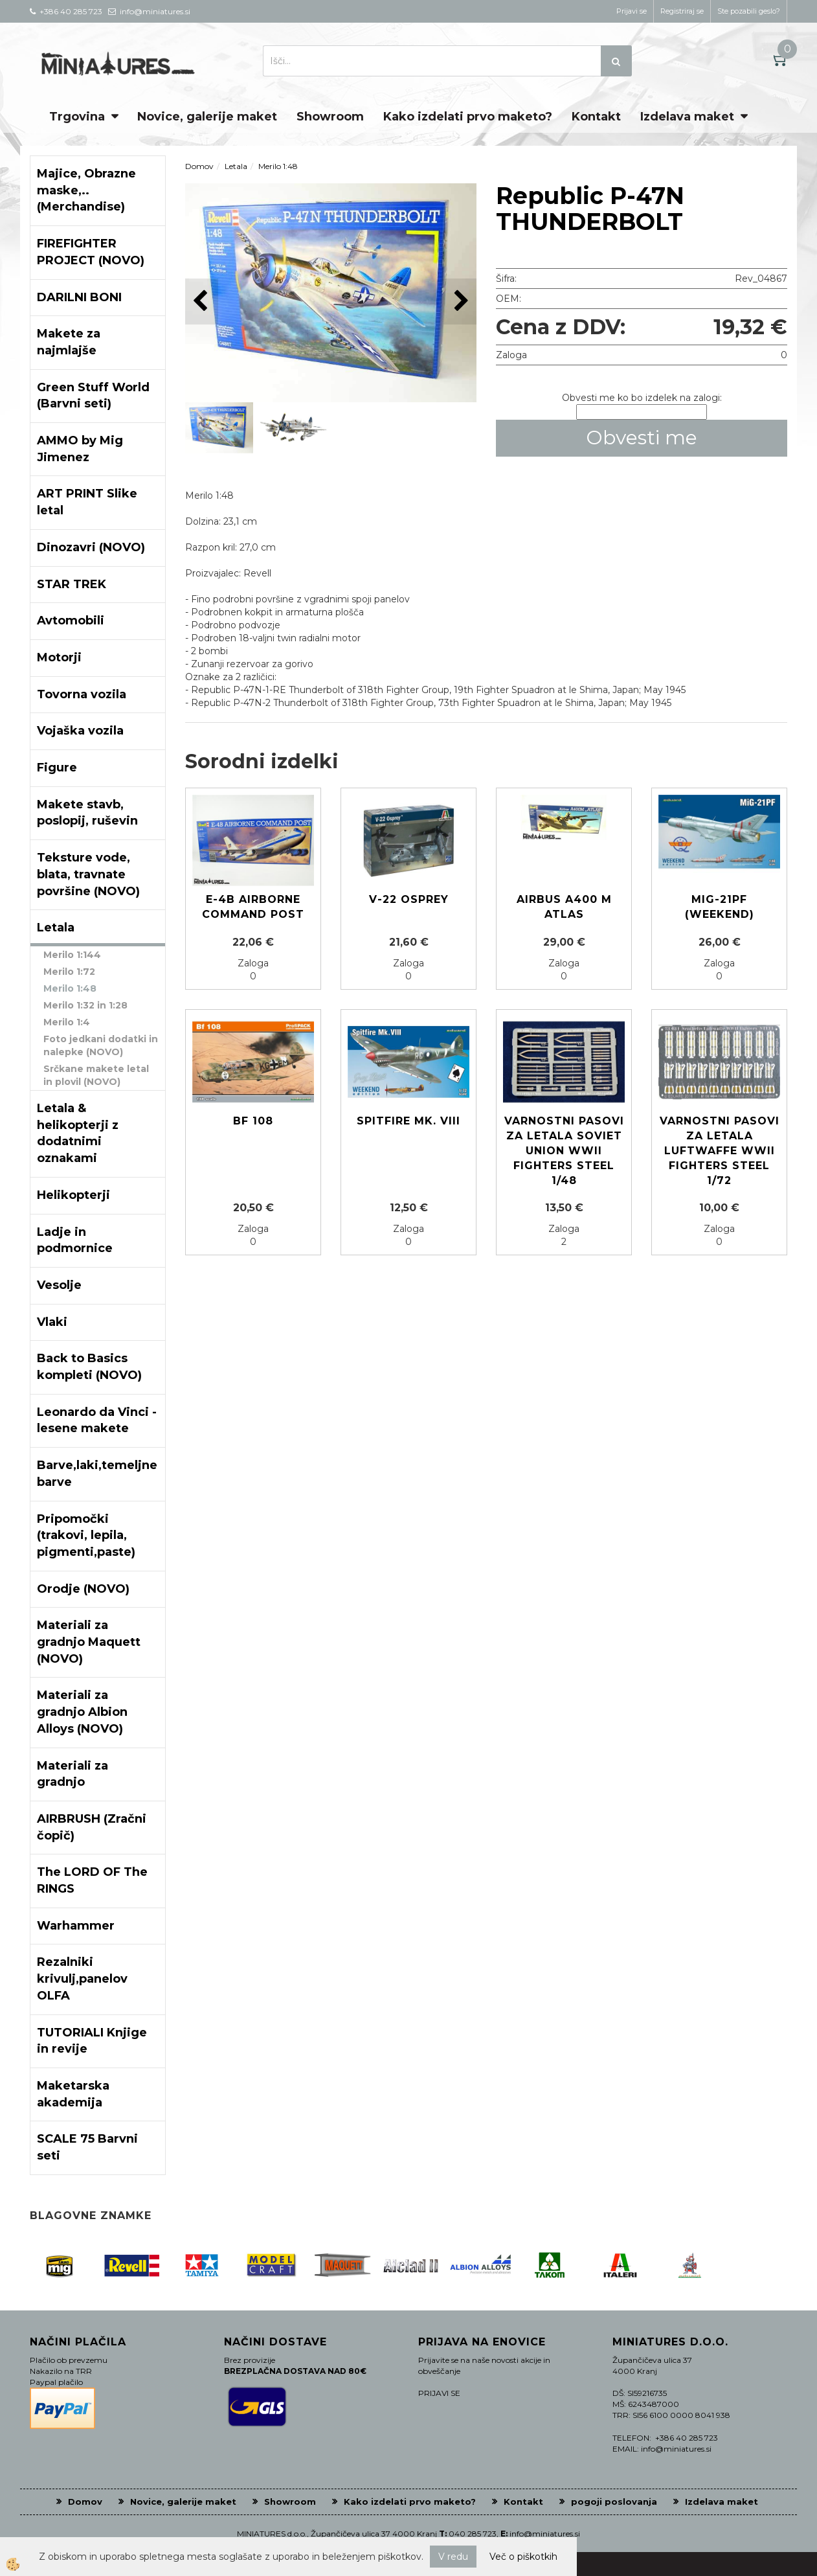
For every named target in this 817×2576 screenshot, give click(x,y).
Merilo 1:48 (69, 988)
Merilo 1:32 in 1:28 (85, 1005)
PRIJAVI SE (439, 2393)
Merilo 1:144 (72, 955)
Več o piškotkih (523, 2556)
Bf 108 (253, 1121)
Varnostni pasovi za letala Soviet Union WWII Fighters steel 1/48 (564, 1150)
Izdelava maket (687, 116)
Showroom (330, 116)
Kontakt (596, 116)
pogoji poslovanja (614, 2501)
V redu (453, 2556)
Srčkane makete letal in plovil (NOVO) (96, 1075)
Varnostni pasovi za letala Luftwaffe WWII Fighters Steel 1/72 (719, 1150)
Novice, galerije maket (207, 116)
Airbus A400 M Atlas (564, 906)
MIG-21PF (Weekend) (719, 906)
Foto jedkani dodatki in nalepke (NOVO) (100, 1045)
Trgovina (77, 116)
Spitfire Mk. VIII (408, 1121)
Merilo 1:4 (66, 1022)
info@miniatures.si (544, 2533)
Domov (199, 166)
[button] (459, 302)
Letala (236, 166)
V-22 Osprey (409, 899)
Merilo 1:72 (69, 971)
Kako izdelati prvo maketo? (467, 116)
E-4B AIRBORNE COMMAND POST (253, 906)
